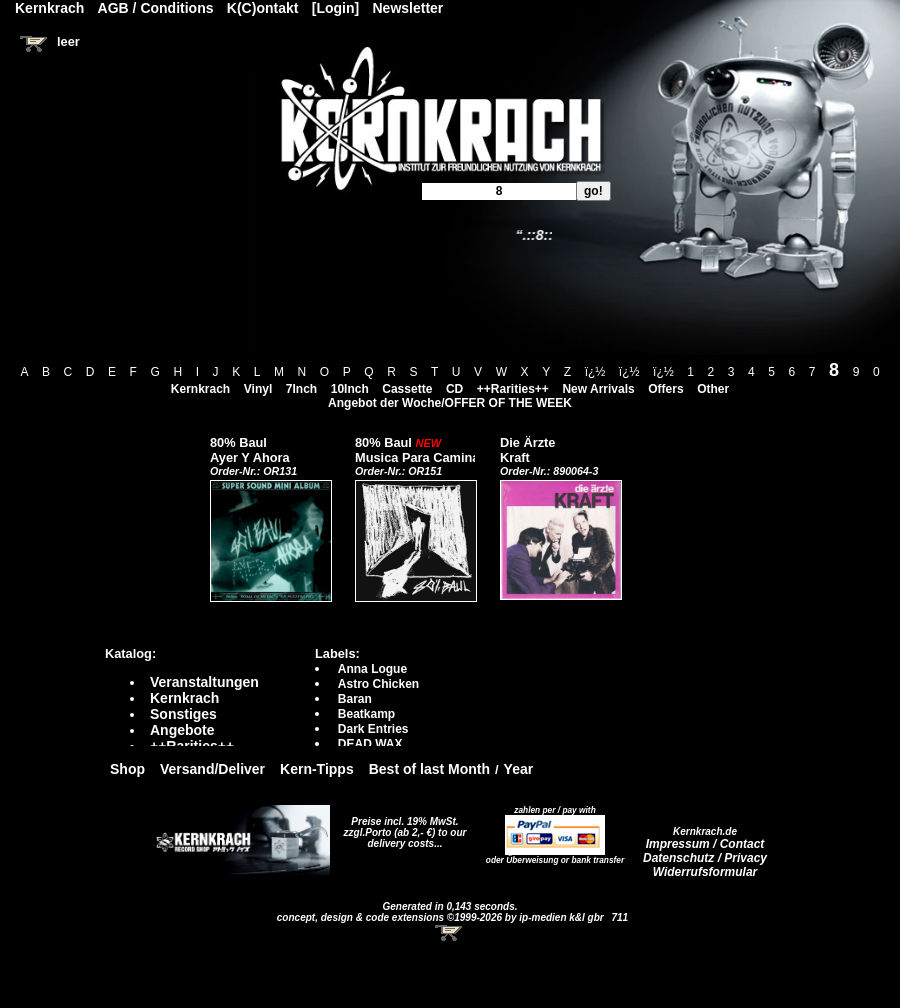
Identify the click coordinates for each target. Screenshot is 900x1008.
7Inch (301, 389)
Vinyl (258, 389)
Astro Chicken (378, 684)
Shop (127, 769)
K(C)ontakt (263, 8)
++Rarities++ (513, 389)
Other (713, 389)
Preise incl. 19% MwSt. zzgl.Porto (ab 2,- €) (401, 827)
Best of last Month (429, 769)
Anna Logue (372, 669)
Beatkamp (366, 714)
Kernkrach (200, 389)
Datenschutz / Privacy (705, 858)
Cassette (407, 389)
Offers (665, 389)
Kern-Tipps (317, 769)
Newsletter (408, 8)
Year (519, 769)
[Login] (335, 8)
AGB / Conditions (156, 8)
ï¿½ (595, 372)
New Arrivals (598, 389)
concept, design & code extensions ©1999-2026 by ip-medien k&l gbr (442, 917)
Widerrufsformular (705, 872)
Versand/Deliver (212, 769)
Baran (355, 699)
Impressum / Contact (705, 844)
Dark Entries (373, 729)
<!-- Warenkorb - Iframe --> (450, 933)
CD (454, 389)
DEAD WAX (370, 744)
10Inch (350, 389)
